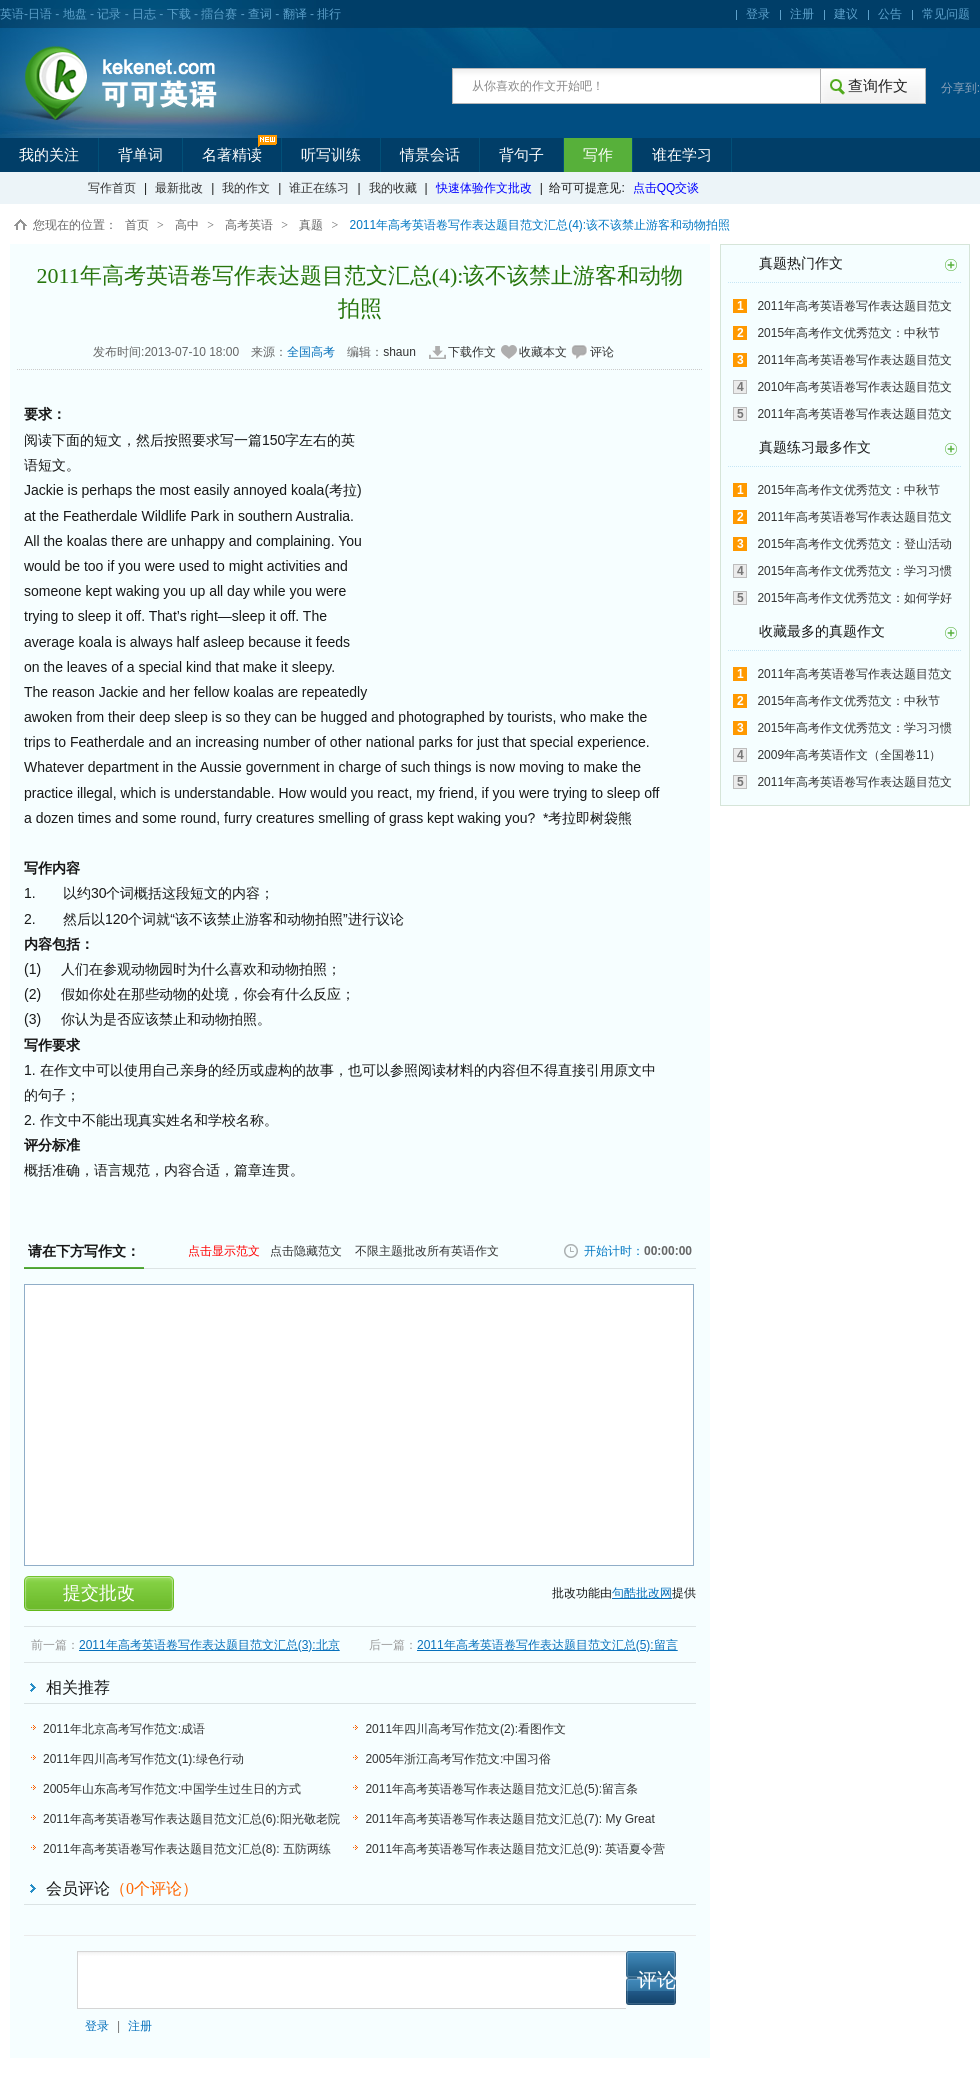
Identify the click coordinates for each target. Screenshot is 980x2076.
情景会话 (430, 155)
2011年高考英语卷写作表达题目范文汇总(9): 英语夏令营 (515, 1849)
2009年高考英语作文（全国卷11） (849, 755)
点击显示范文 (224, 1251)
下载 (179, 14)
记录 (109, 14)
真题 (311, 225)
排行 (329, 14)
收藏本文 (543, 352)
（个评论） (154, 1888)
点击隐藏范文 (306, 1251)
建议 (846, 14)
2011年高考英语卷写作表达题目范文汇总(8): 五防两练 (187, 1849)
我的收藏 (393, 188)
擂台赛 (219, 14)
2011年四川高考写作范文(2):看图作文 (465, 1729)
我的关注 (49, 155)
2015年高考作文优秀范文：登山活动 (854, 544)
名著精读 (232, 155)
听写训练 (331, 155)
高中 (187, 225)
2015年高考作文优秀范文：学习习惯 (854, 571)
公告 (890, 14)
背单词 (140, 155)
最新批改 (179, 188)
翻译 (295, 14)
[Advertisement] (518, 553)
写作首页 (112, 188)
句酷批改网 (642, 1593)
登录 (758, 14)
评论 (602, 352)
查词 (260, 14)
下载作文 (472, 352)
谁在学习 (682, 155)
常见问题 (946, 14)
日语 (40, 14)
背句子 (521, 155)
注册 (802, 14)
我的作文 (246, 188)
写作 (598, 155)
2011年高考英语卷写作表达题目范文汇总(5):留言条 (501, 1789)
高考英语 (249, 225)
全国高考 (311, 352)
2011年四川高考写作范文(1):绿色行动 (143, 1759)
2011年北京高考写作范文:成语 (124, 1729)
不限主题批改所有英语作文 (427, 1251)
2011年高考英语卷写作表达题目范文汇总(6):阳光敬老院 (191, 1819)
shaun (399, 352)
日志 (144, 14)
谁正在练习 (319, 188)
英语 (12, 14)
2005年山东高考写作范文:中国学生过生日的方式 (172, 1789)
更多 (951, 265)
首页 (137, 225)
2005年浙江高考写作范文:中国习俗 (458, 1759)
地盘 (75, 14)
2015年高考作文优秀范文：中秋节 (848, 333)
